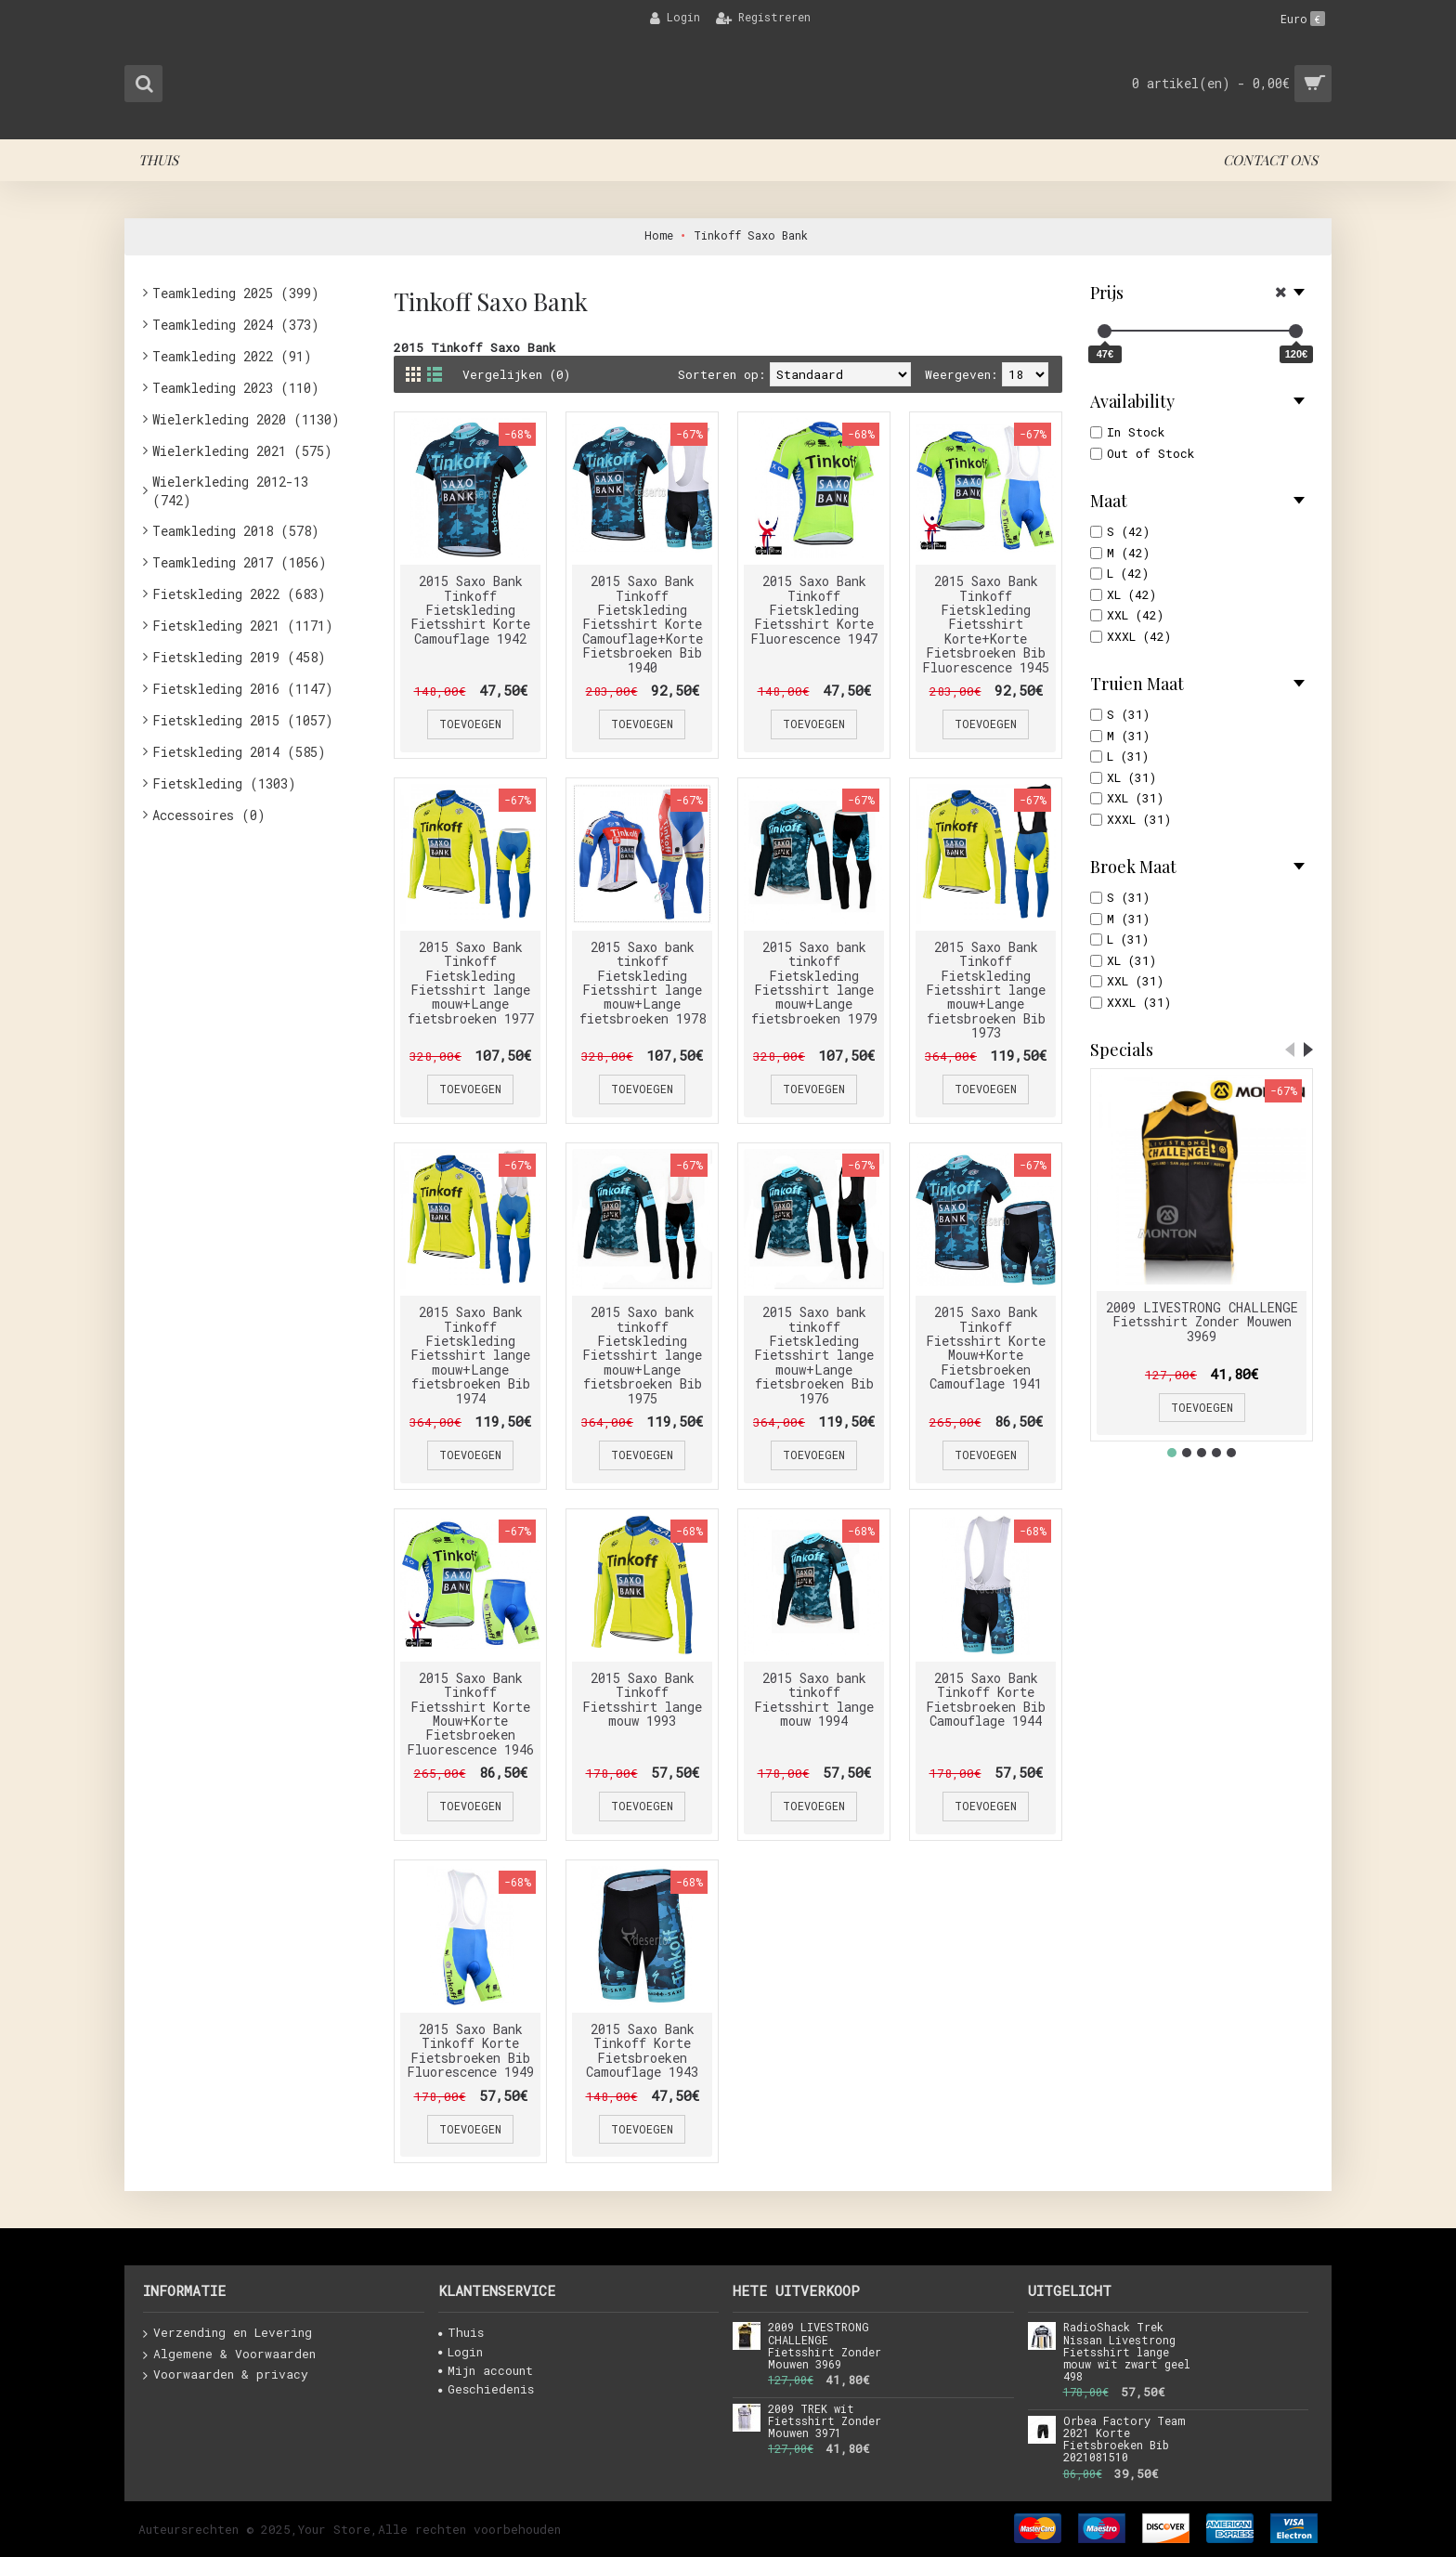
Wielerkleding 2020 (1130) (246, 419)
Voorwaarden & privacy (225, 2375)
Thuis (461, 2332)
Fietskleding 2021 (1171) (242, 625)
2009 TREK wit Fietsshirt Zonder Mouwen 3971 (824, 2421)
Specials (1121, 1049)
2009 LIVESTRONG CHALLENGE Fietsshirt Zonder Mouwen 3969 (1202, 1321)
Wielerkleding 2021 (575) (242, 451)
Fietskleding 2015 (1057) (242, 720)
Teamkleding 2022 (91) (232, 356)
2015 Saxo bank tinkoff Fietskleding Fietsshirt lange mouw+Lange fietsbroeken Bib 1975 (642, 1354)
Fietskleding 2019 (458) (239, 657)
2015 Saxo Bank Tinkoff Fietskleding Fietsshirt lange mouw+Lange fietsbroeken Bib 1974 (470, 1354)
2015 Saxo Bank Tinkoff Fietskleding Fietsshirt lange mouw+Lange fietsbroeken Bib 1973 (986, 989)
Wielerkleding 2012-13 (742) (230, 491)
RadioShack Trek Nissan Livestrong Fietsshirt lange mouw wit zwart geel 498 (1126, 2352)
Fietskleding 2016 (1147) (242, 689)
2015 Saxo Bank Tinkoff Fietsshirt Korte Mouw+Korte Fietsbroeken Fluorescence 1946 (470, 1713)
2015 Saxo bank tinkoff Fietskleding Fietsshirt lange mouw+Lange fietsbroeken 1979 (814, 982)
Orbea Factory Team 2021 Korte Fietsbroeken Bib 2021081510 (1124, 2440)
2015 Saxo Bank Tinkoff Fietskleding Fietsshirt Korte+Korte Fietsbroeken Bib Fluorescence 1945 (985, 623)
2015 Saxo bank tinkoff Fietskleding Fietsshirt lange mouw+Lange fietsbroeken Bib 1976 (814, 1354)
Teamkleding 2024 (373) (235, 324)
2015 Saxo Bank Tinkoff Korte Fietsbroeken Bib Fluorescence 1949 (470, 2050)
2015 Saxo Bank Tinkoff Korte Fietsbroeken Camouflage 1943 (642, 2050)
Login (460, 2351)
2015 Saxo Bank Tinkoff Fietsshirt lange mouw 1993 (642, 1699)
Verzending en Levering (227, 2333)
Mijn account (485, 2370)
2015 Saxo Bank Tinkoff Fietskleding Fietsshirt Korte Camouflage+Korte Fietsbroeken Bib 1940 (642, 623)
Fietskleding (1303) (224, 783)
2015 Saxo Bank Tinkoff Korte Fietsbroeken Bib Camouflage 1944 (986, 1699)
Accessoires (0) (209, 815)
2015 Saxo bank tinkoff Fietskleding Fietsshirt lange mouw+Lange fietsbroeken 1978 (642, 982)
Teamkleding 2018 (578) (235, 531)
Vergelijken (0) (516, 374)
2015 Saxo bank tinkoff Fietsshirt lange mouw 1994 (814, 1699)
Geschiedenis (486, 2389)
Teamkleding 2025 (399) (235, 293)
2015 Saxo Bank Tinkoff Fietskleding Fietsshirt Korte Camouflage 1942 (470, 609)
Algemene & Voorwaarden (229, 2354)
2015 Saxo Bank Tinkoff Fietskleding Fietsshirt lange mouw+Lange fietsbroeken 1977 (471, 982)
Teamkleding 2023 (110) (235, 388)
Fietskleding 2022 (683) (239, 594)
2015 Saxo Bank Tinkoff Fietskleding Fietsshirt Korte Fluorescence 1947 (814, 609)
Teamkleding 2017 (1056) (239, 562)
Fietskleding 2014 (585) (239, 752)
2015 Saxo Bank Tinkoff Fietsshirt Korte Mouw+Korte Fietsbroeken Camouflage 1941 (986, 1347)
